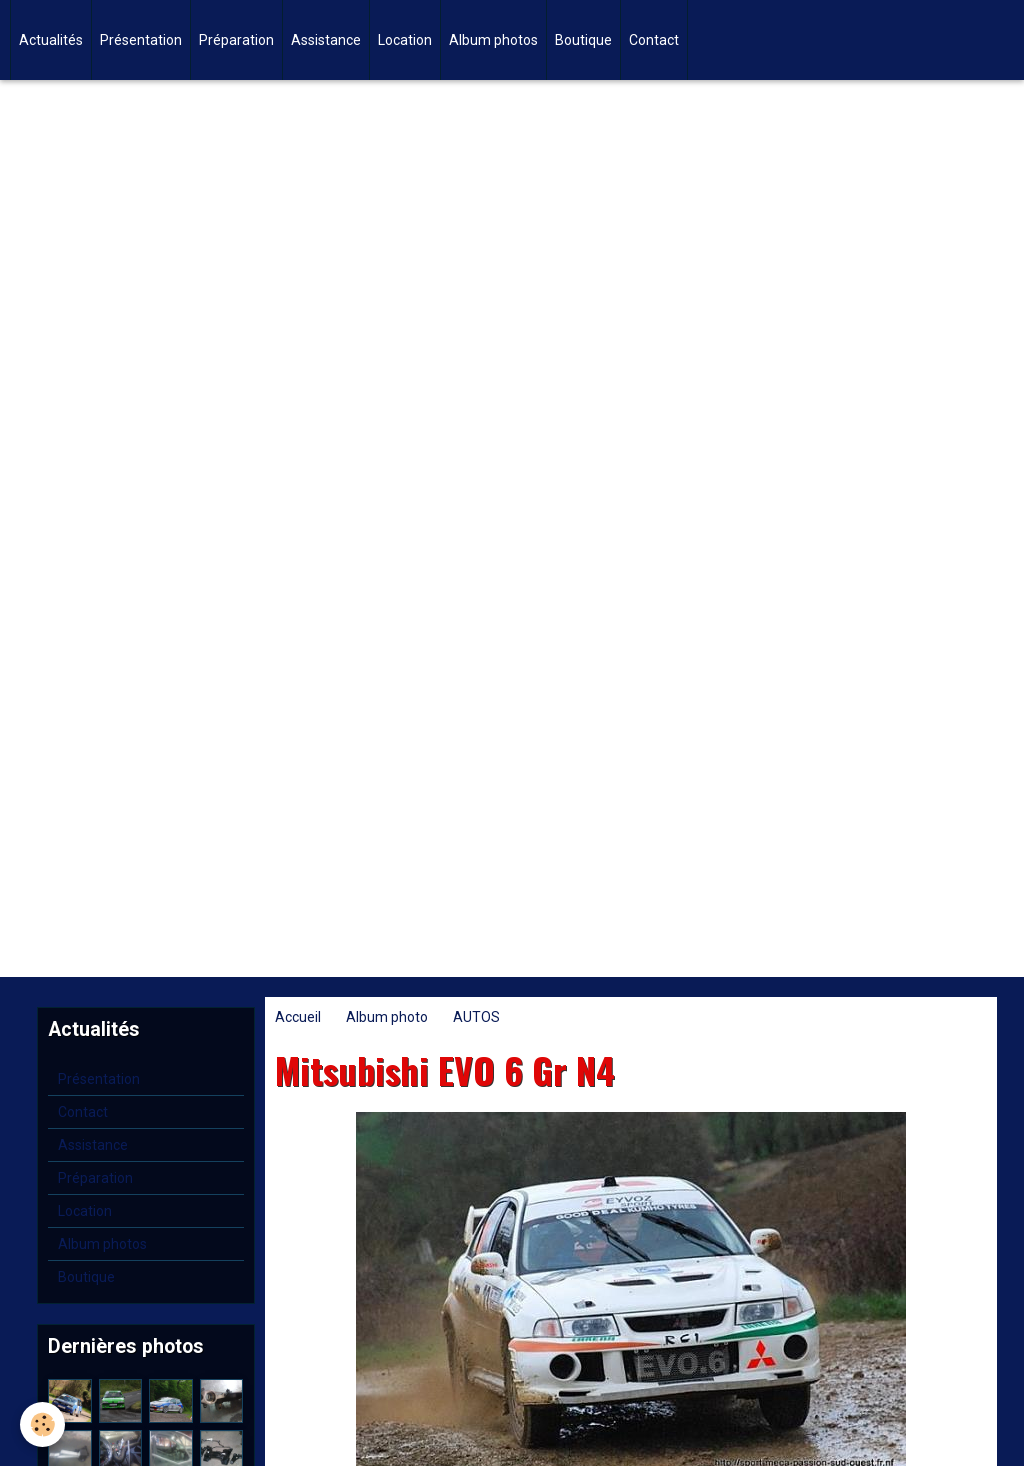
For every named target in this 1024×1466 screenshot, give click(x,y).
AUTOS (476, 1017)
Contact (654, 40)
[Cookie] (42, 1424)
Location (405, 40)
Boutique (583, 40)
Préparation (236, 40)
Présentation (141, 40)
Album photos (493, 40)
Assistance (326, 40)
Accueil (298, 1017)
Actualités (51, 40)
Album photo (387, 1017)
